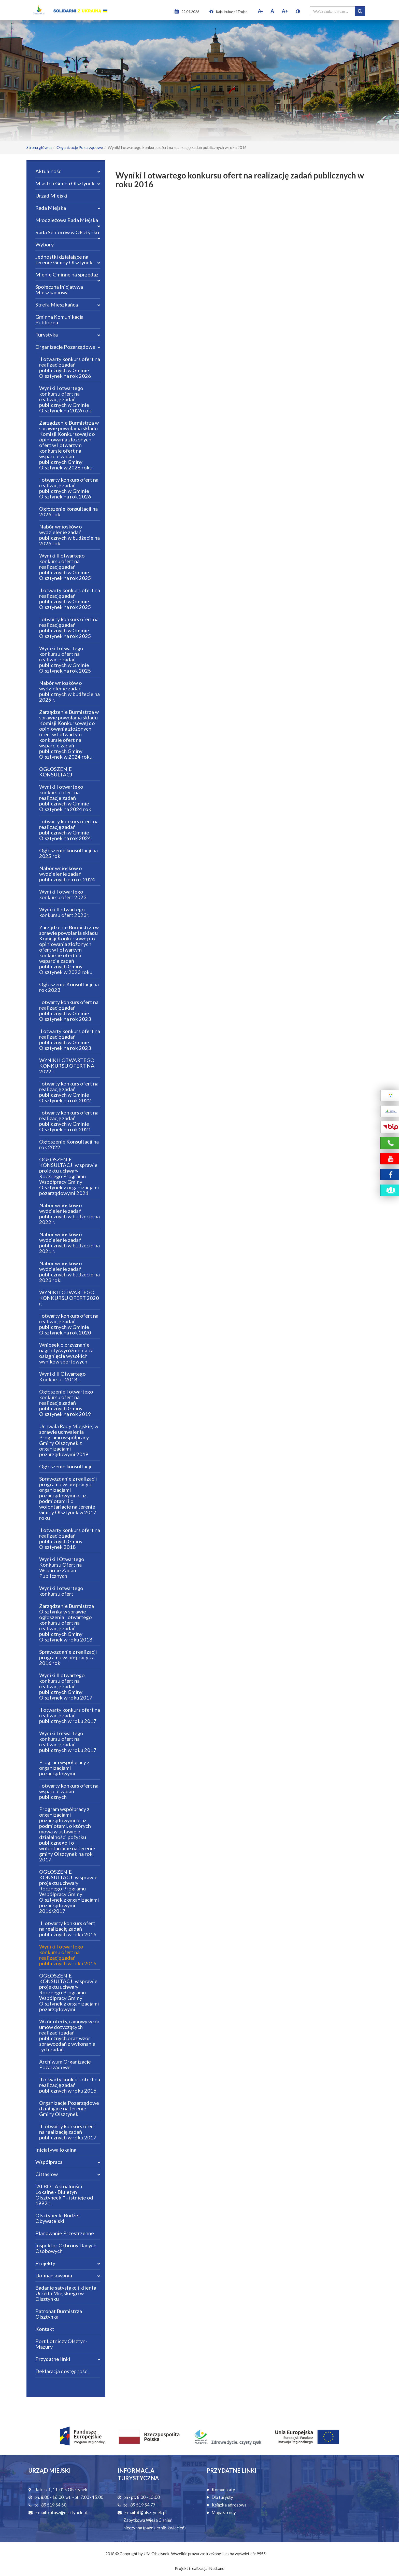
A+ (285, 11)
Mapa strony (224, 2512)
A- (260, 11)
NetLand (216, 2568)
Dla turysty (222, 2497)
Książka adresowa (229, 2505)
